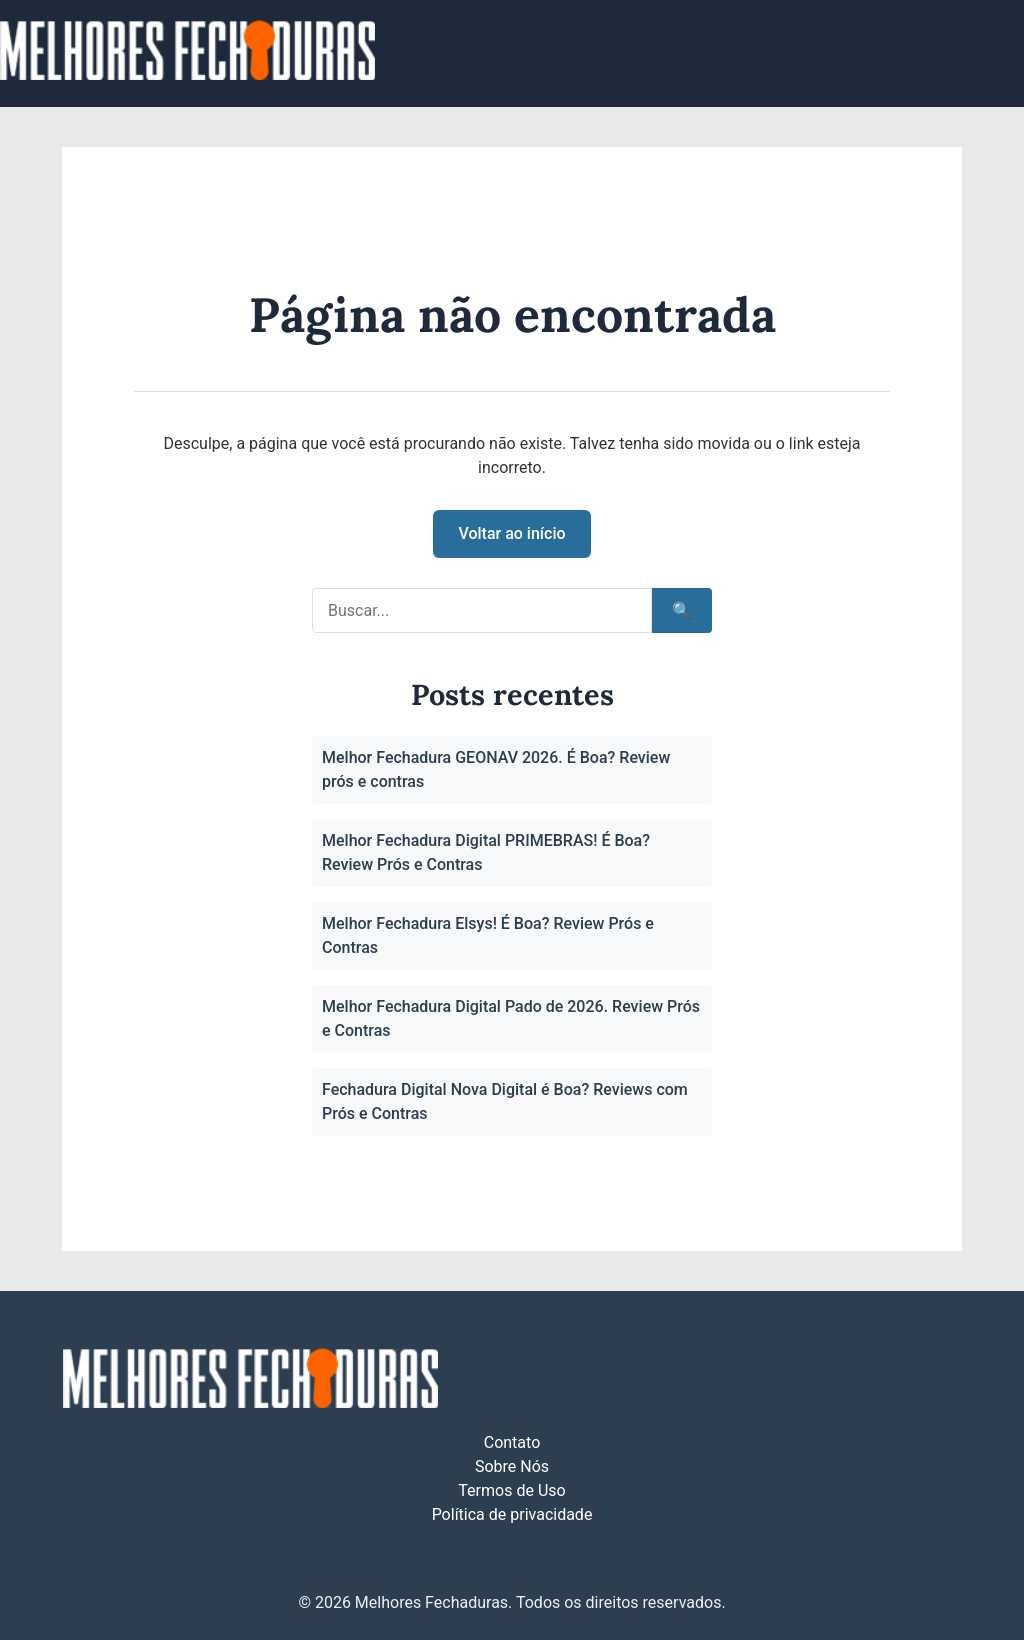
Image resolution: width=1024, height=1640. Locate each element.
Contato (512, 1442)
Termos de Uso (511, 1490)
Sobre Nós (512, 1466)
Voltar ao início (511, 533)
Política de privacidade (512, 1514)
